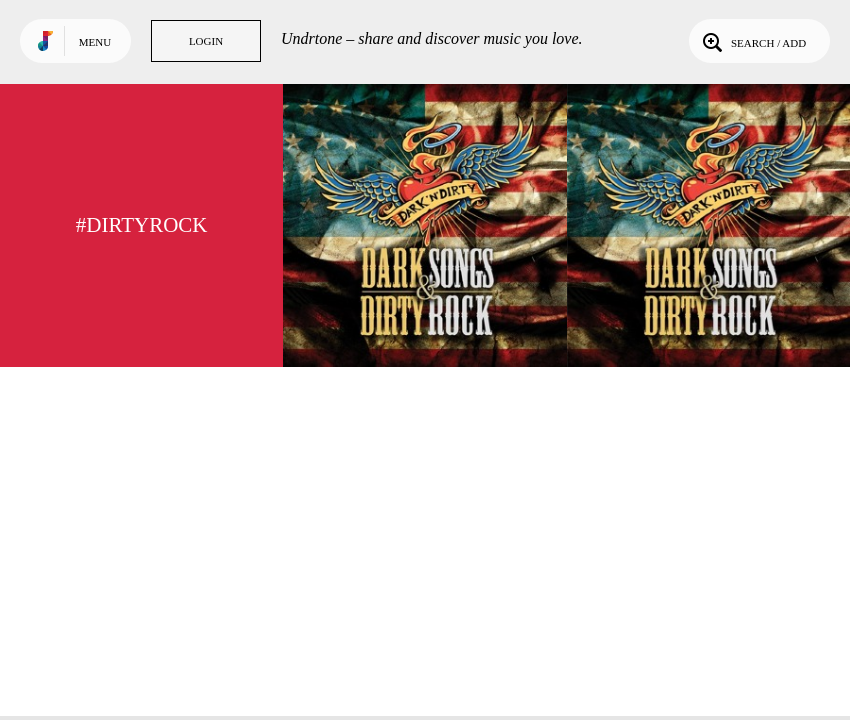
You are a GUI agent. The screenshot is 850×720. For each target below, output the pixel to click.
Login (206, 41)
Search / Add (752, 41)
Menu (95, 42)
